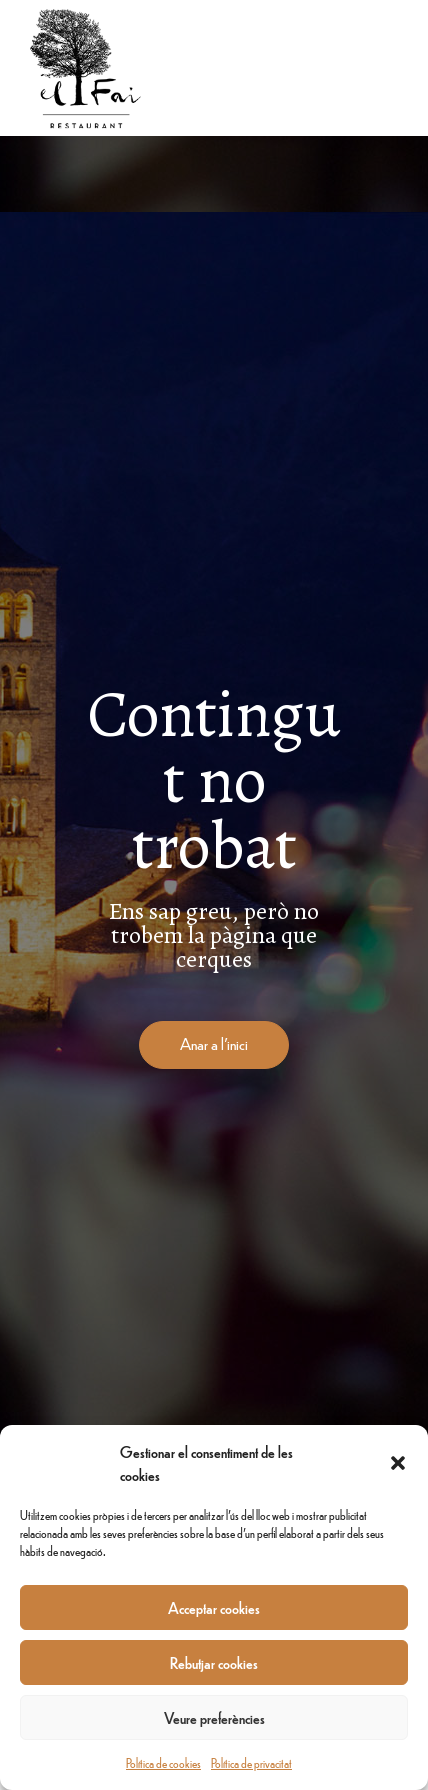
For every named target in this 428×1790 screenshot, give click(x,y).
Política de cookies (163, 1763)
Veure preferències (214, 1717)
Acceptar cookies (214, 1607)
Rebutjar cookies (214, 1662)
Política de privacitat (251, 1763)
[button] (398, 1463)
